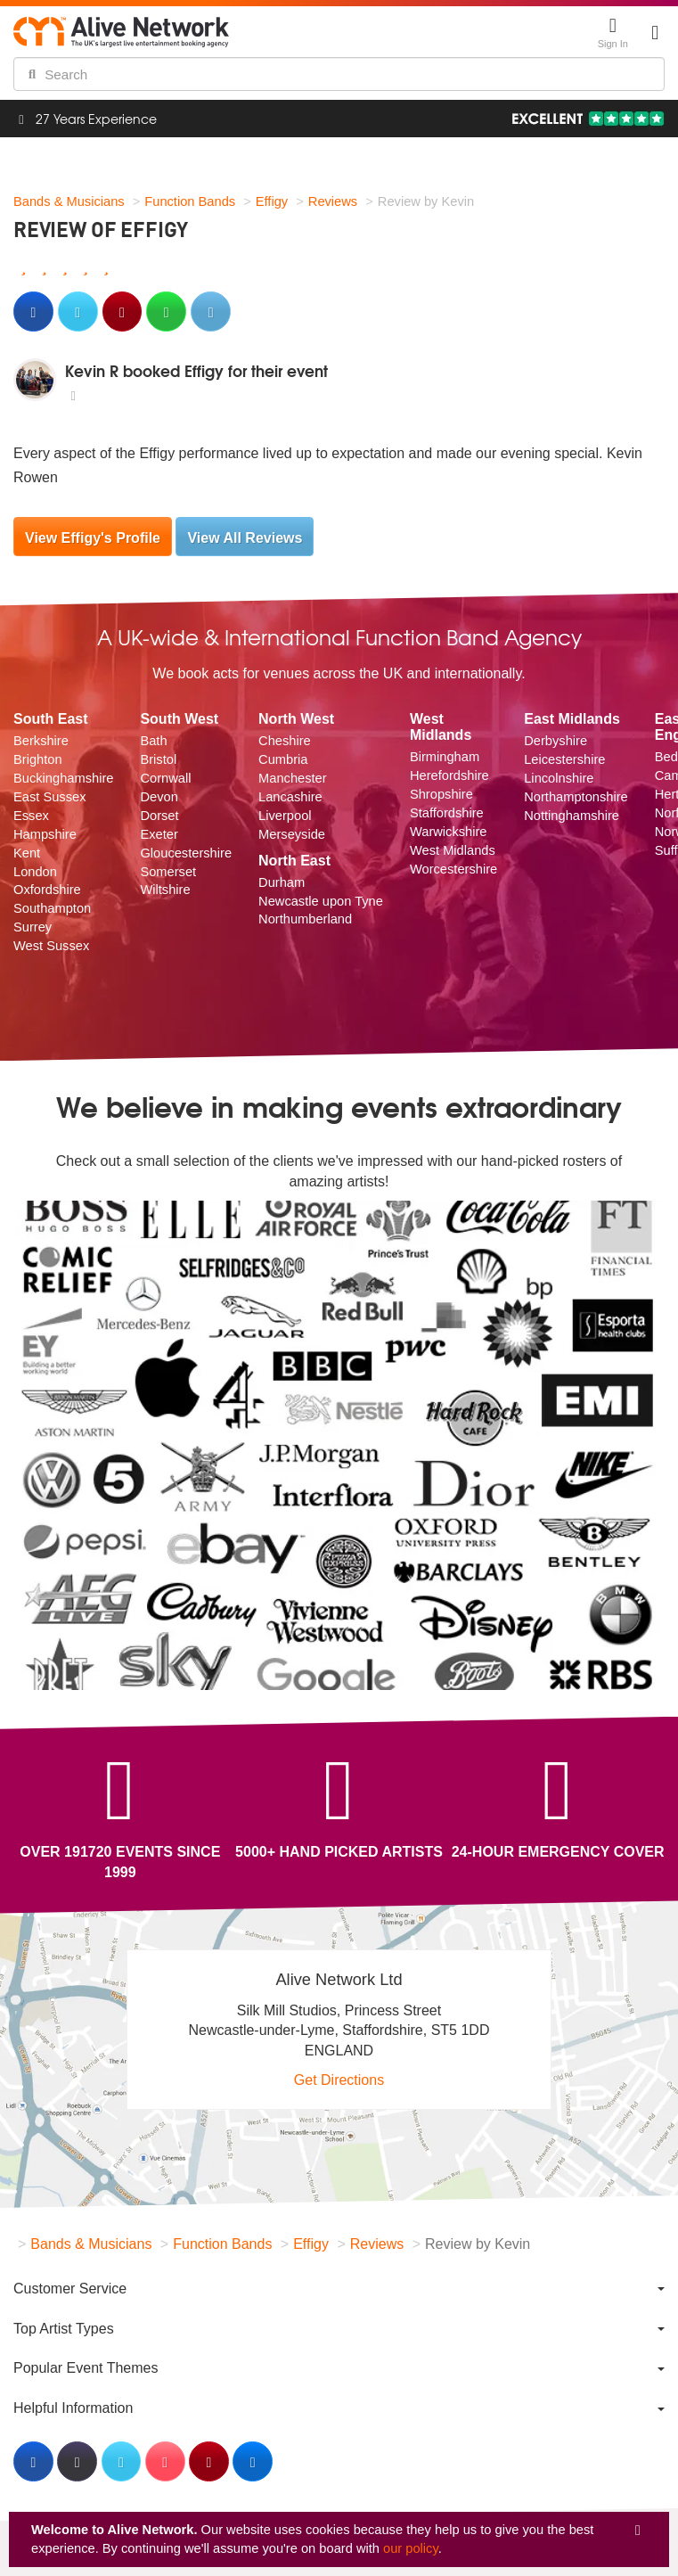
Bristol (158, 759)
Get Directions (339, 2080)
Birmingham (444, 757)
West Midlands (452, 850)
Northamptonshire (576, 797)
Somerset (168, 872)
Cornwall (165, 778)
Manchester (292, 778)
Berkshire (41, 741)
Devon (158, 797)
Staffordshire (447, 813)
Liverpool (284, 815)
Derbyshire (555, 741)
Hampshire (45, 834)
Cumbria (282, 759)
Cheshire (284, 741)
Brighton (37, 759)
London (35, 872)
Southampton (52, 908)
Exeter (158, 834)
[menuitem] (339, 2288)
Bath (153, 741)
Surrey (32, 927)
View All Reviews (244, 538)
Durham (281, 882)
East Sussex (49, 797)
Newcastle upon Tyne (320, 901)
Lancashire (290, 797)
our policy (410, 2548)
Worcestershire (453, 869)
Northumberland (305, 919)
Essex (31, 815)
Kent (26, 853)
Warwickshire (448, 831)
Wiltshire (165, 889)
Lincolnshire (558, 778)
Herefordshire (449, 775)
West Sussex (51, 946)
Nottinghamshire (571, 815)
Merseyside (291, 834)
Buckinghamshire (63, 778)
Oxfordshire (47, 889)
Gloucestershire (186, 853)
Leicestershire (564, 759)
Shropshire (441, 794)
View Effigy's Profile (92, 538)
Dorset (159, 815)
